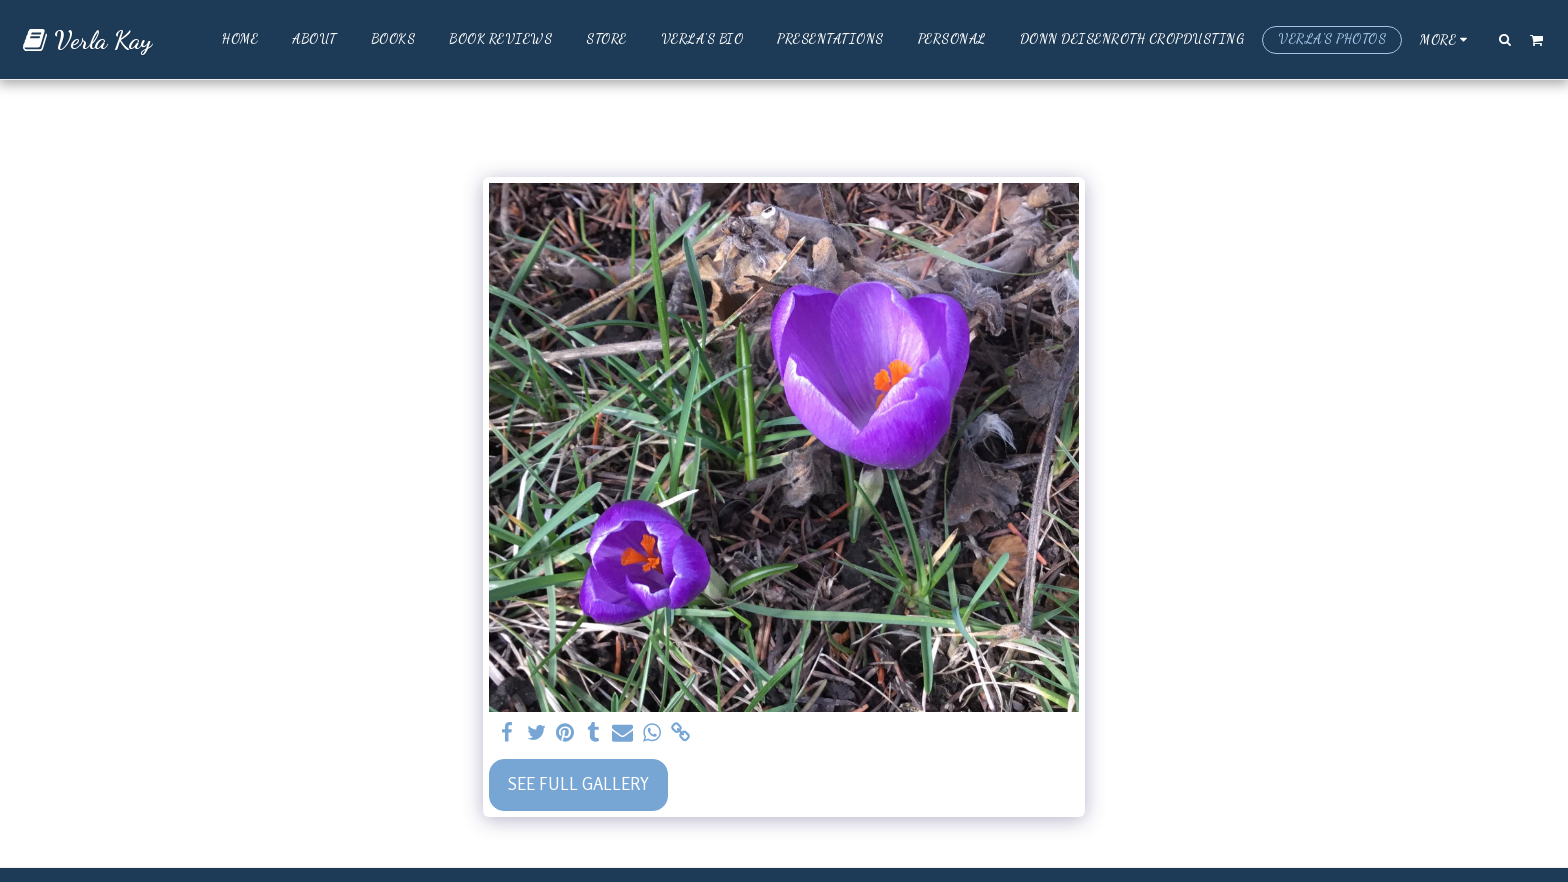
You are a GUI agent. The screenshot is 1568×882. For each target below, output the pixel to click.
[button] (1505, 39)
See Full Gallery (578, 784)
